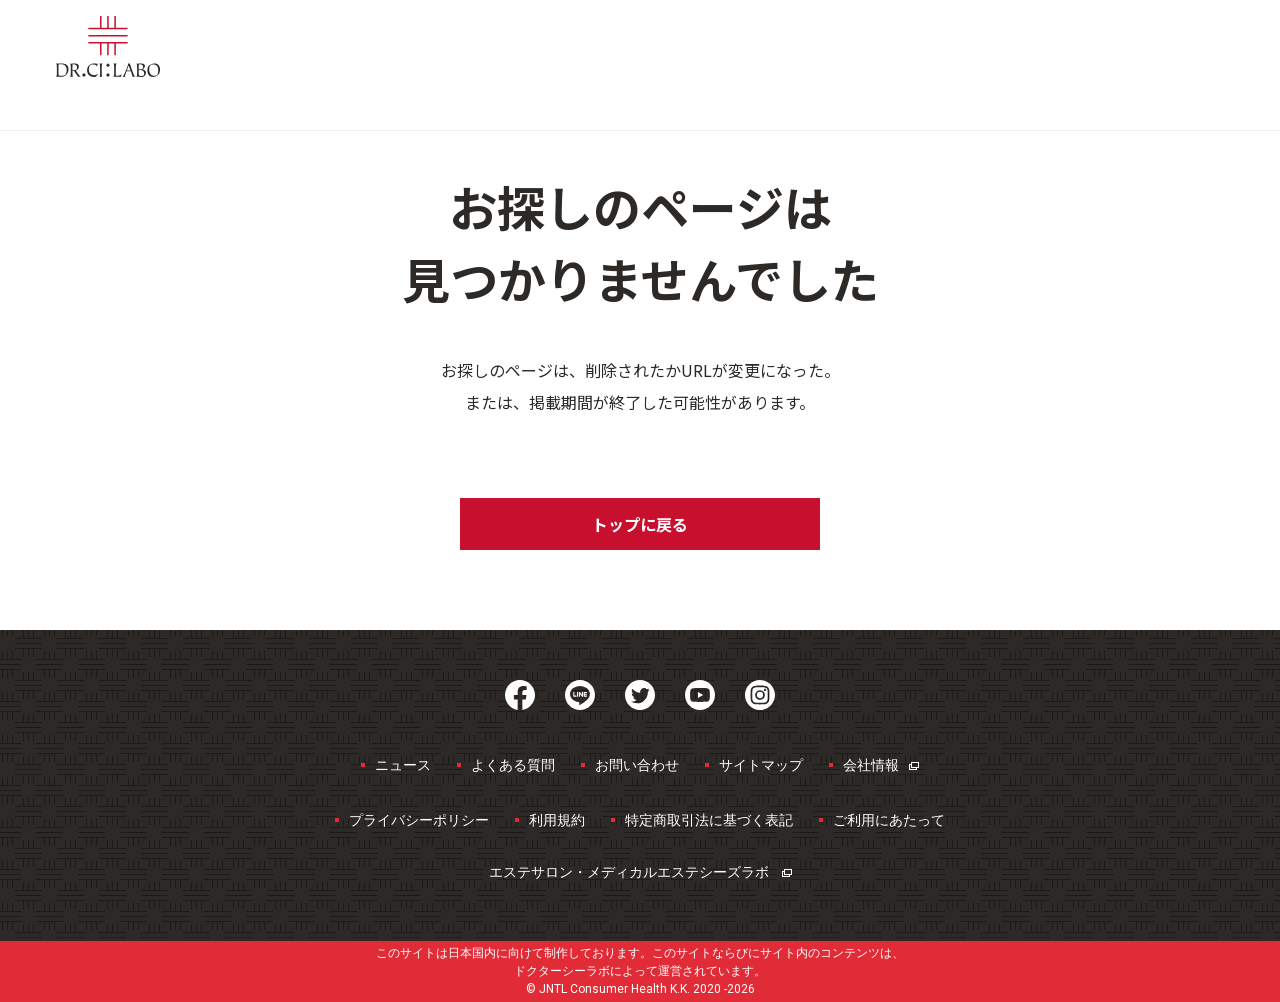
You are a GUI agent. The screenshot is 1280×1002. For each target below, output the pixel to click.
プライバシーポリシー (419, 820)
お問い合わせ (637, 765)
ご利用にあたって (889, 820)
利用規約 (557, 820)
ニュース (403, 765)
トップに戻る (640, 524)
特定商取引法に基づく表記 (709, 820)
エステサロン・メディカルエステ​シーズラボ (640, 872)
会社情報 (881, 765)
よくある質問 (513, 765)
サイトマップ (761, 765)
